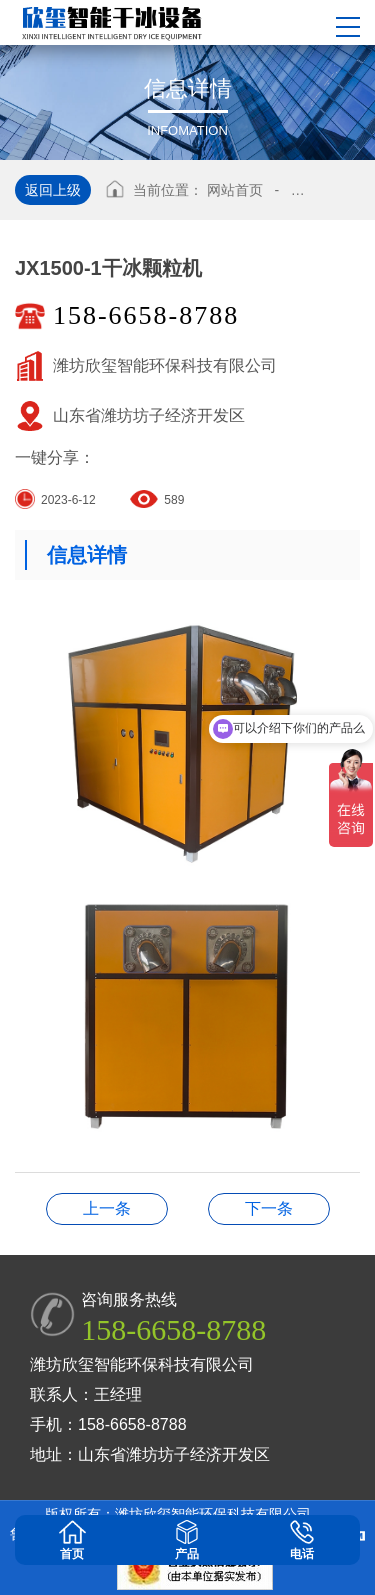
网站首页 (235, 190)
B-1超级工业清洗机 (107, 1208)
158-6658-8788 (146, 315)
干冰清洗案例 (269, 1208)
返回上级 (53, 190)
